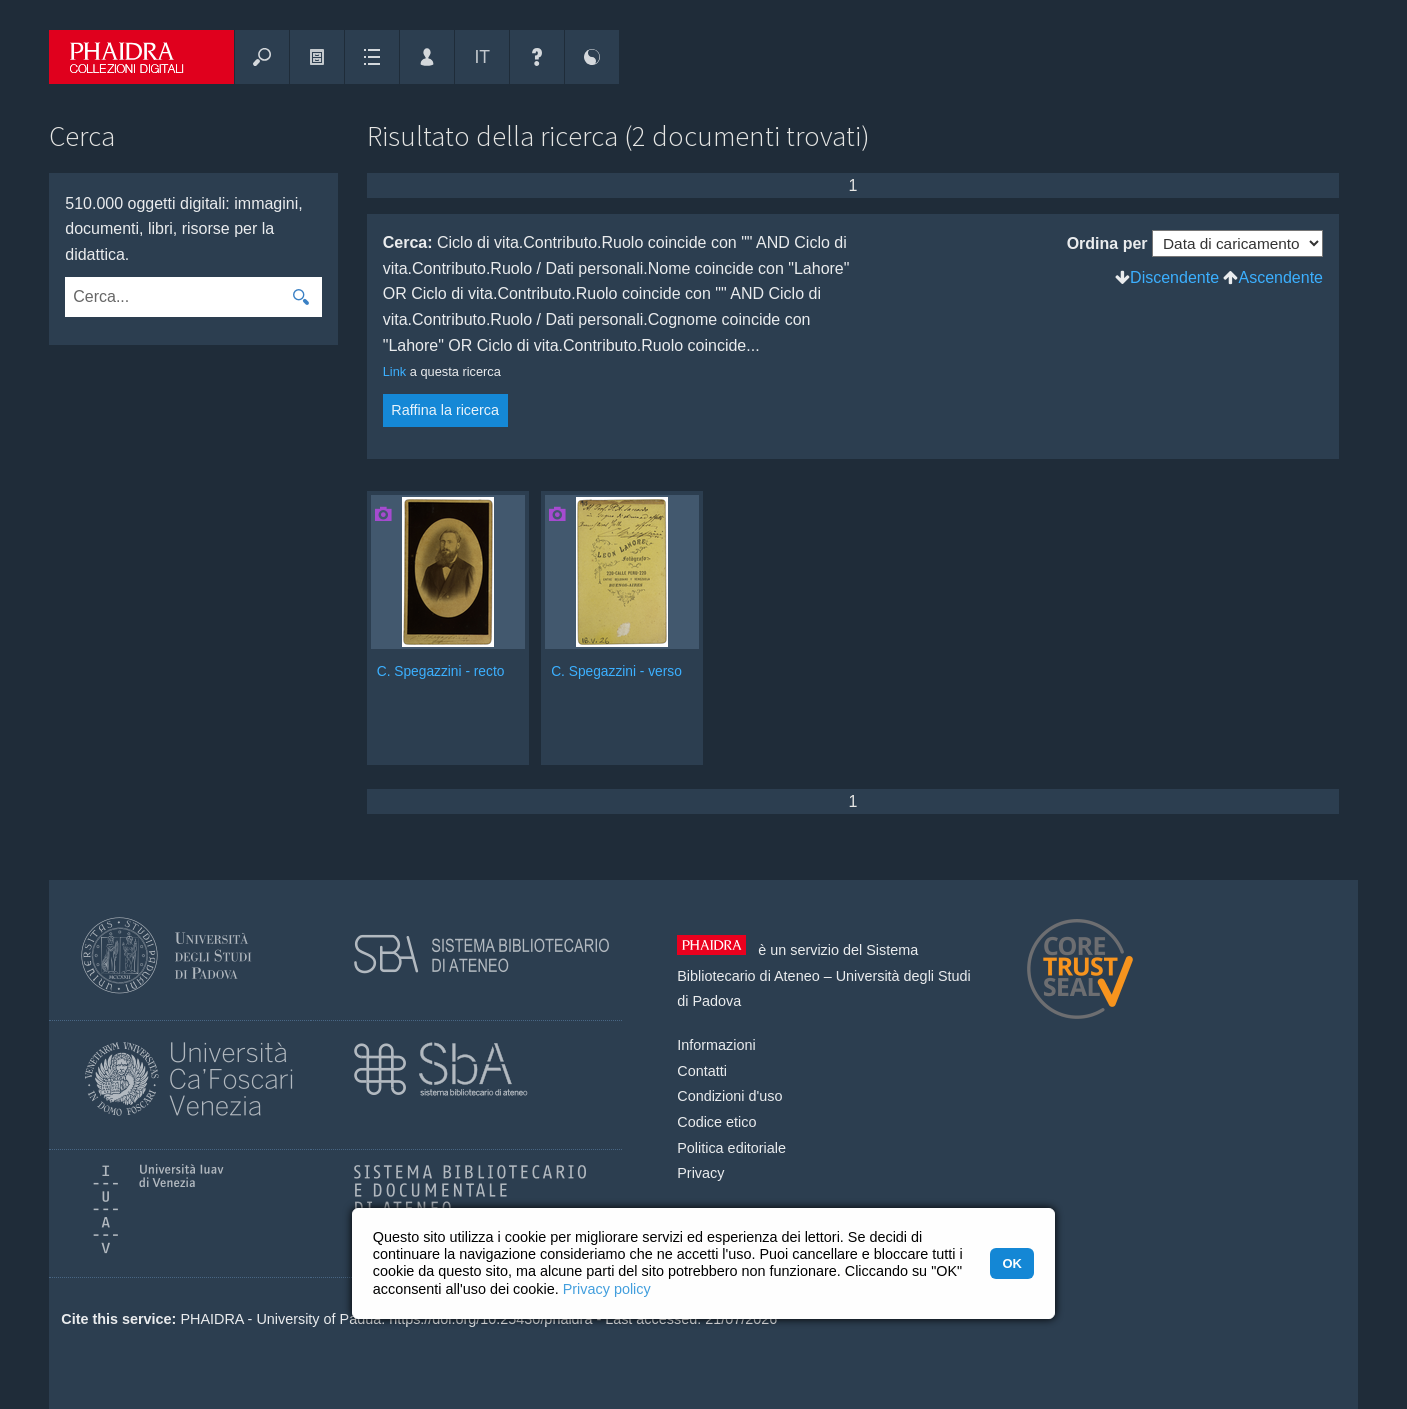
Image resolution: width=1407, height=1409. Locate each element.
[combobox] (172, 297)
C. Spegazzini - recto (441, 671)
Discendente (1174, 277)
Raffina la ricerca (445, 410)
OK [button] (1011, 1263)
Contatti (702, 1071)
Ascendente (1280, 277)
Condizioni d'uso (729, 1096)
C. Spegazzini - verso (616, 671)
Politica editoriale (731, 1148)
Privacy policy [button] (607, 1289)
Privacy (700, 1173)
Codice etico (716, 1122)
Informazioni (716, 1045)
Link (394, 371)
